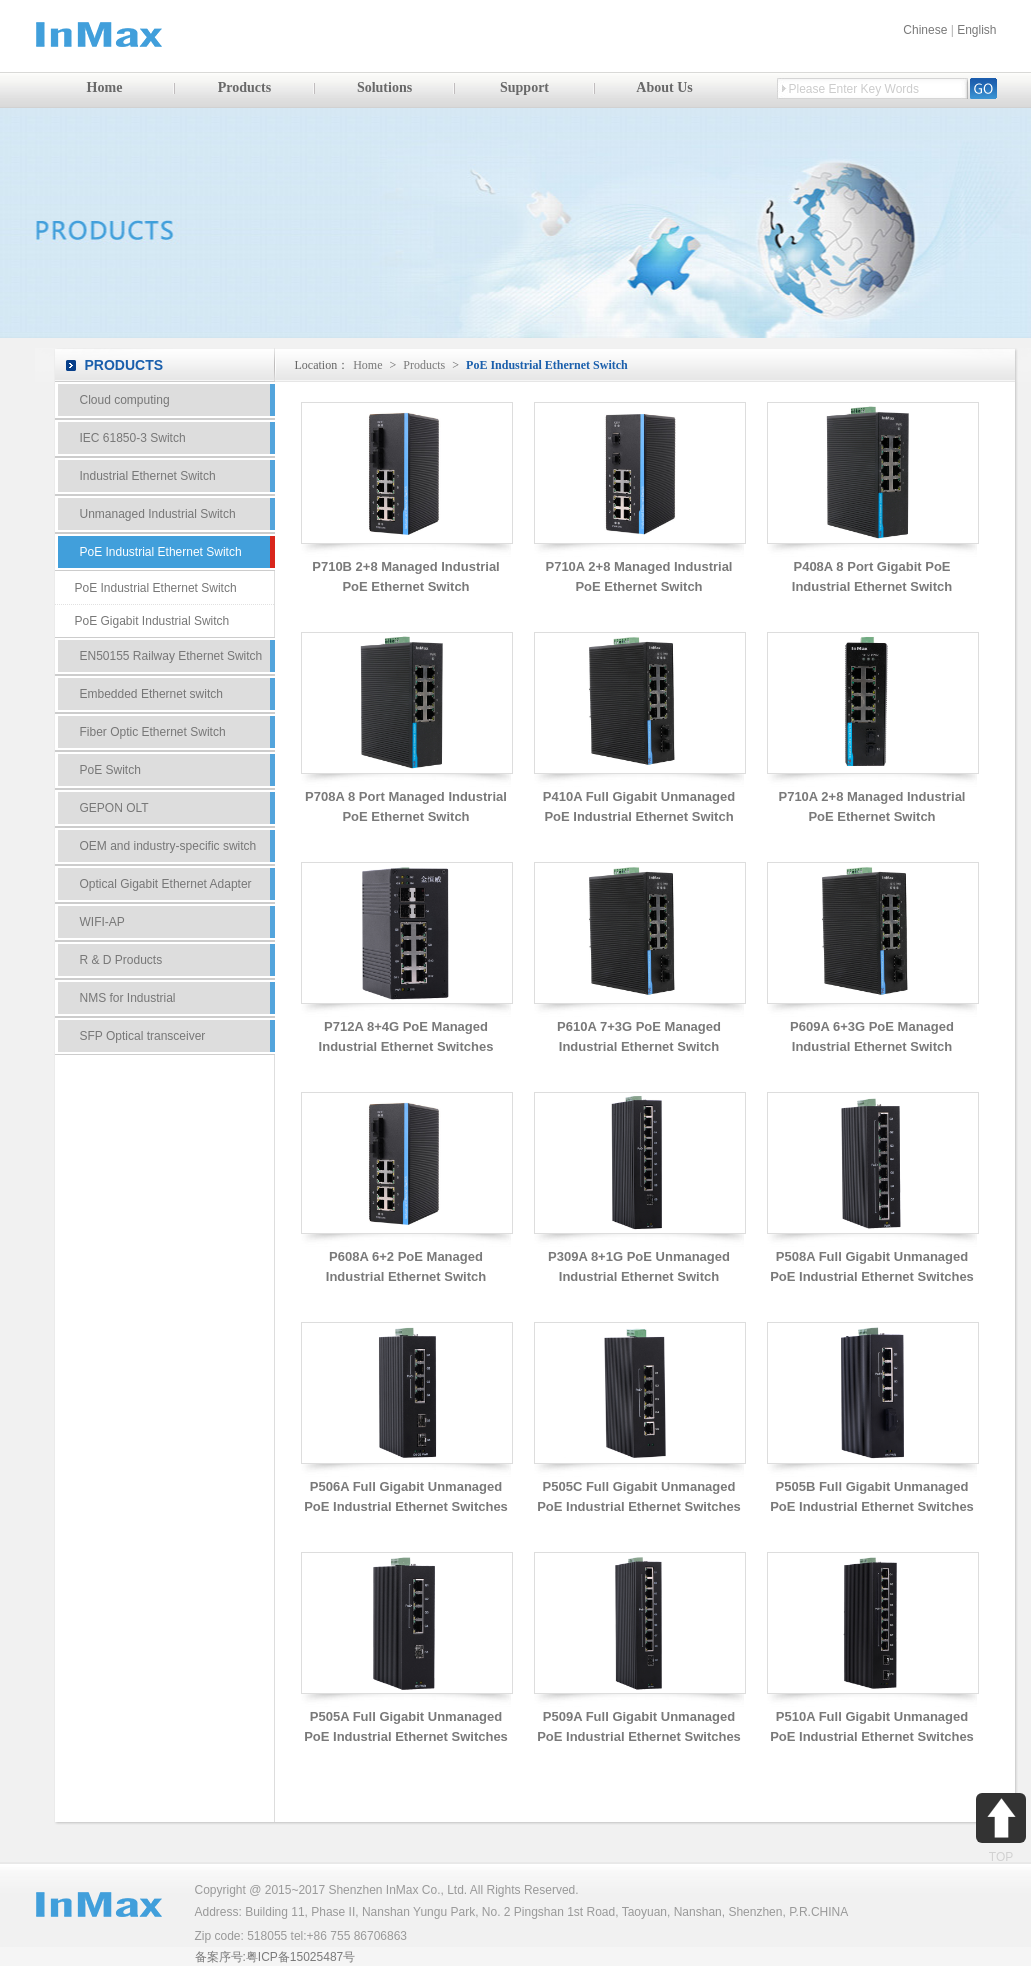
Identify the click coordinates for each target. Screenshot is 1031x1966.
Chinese (925, 30)
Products (244, 87)
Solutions (384, 87)
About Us (664, 87)
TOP (1001, 1828)
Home (105, 87)
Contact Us (165, 1131)
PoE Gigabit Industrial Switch (152, 621)
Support (524, 87)
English (976, 30)
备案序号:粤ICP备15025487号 (275, 1957)
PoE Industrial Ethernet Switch (547, 365)
